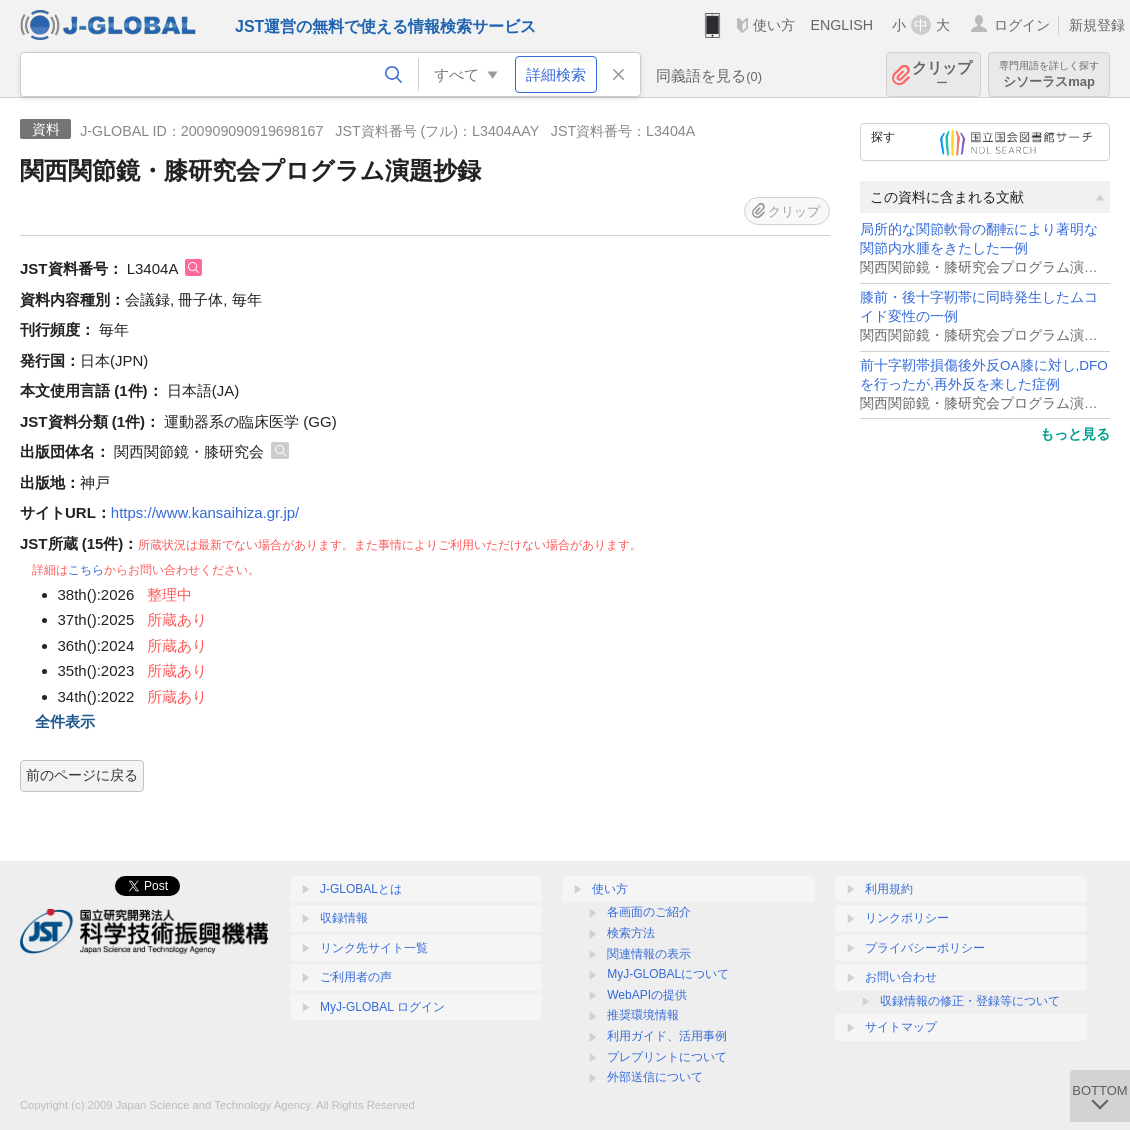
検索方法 (631, 933)
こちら (86, 570)
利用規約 (889, 889)
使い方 (774, 25)
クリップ (942, 74)
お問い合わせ (901, 977)
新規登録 (1097, 25)
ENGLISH (841, 25)
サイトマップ (901, 1027)
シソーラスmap (1049, 74)
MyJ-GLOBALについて (668, 974)
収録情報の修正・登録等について (970, 1001)
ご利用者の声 (356, 977)
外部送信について (655, 1077)
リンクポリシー (907, 918)
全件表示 (65, 721)
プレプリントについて (667, 1057)
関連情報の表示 (649, 954)
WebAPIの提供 (647, 995)
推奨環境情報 (643, 1015)
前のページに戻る (82, 775)
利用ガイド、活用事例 (667, 1036)
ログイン (1022, 25)
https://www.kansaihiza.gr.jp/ (205, 512)
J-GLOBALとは (361, 889)
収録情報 (344, 918)
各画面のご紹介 (649, 912)
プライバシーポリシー (925, 948)
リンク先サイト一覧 (374, 948)
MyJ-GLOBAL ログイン (382, 1007)
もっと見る (1075, 434)
